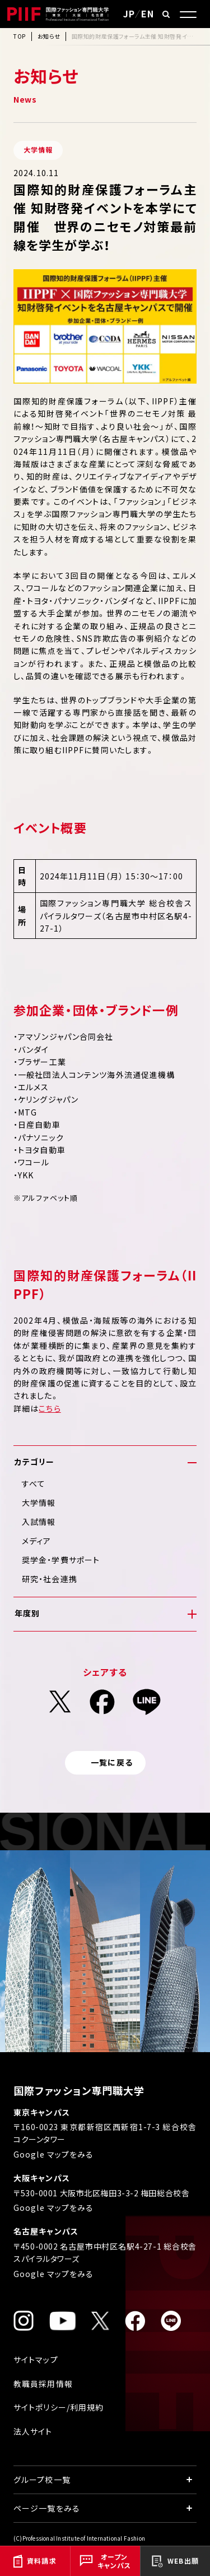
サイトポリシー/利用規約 (58, 2407)
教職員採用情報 (43, 2383)
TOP (19, 36)
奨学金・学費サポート (61, 1560)
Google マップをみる (53, 2154)
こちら (49, 1408)
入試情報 (38, 1522)
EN (147, 13)
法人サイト (33, 2431)
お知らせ (49, 36)
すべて (33, 1483)
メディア (36, 1541)
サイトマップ (35, 2359)
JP (129, 13)
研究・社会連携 (49, 1579)
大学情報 (38, 1502)
